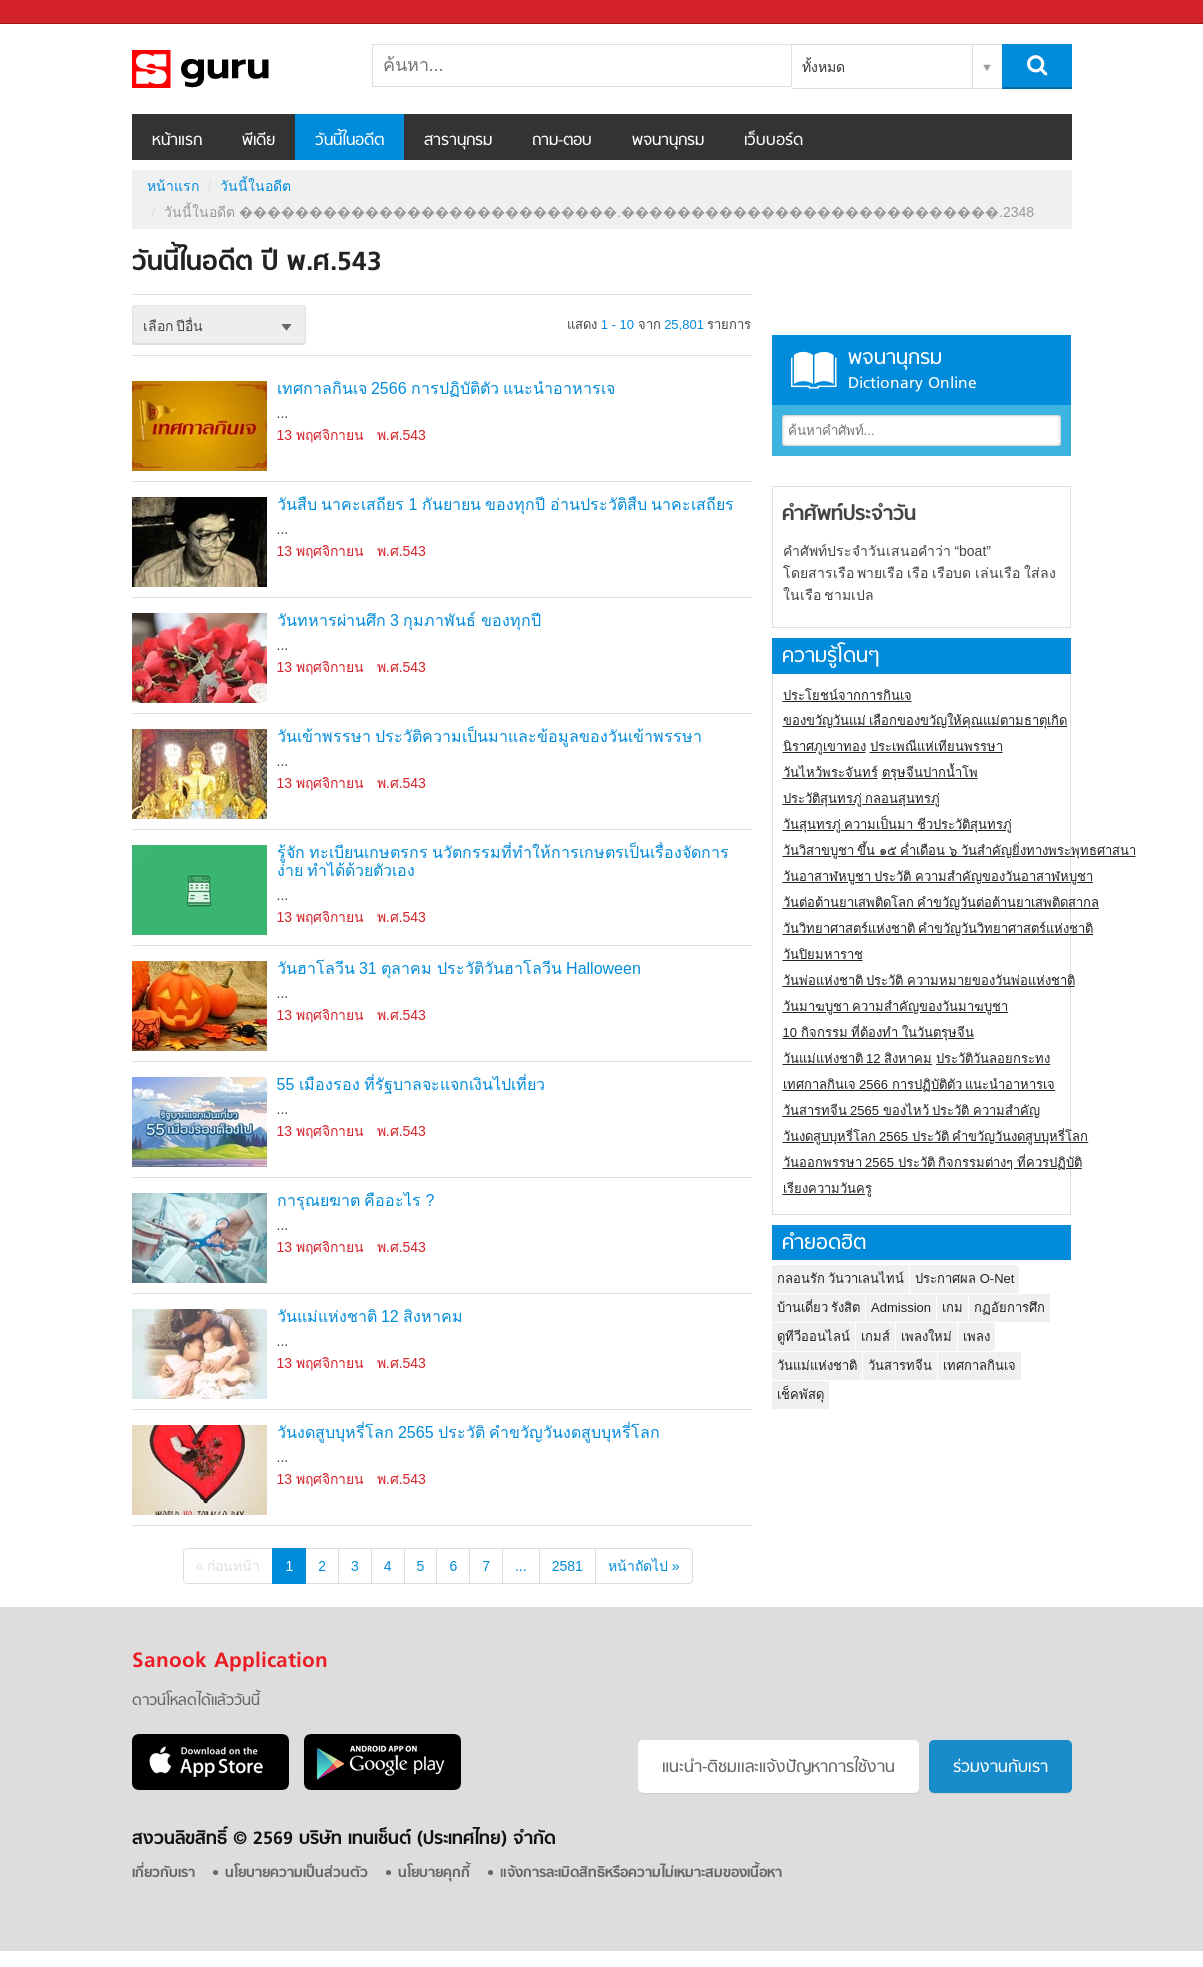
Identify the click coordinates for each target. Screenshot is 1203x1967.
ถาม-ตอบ (562, 141)
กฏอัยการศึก (1009, 1307)
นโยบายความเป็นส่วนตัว (296, 1873)
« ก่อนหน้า (228, 1566)
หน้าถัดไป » (644, 1566)
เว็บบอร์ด (773, 141)
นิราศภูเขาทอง (824, 746)
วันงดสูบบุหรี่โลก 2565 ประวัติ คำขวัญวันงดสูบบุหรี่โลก (469, 1432)
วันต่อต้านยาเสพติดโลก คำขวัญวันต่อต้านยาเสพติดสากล (941, 902)
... (521, 1566)
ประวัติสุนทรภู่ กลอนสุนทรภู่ (862, 798)
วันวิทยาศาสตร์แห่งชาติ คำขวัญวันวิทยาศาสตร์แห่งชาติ (938, 928)
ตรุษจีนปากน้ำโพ (930, 772)
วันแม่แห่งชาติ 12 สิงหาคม (370, 1316)
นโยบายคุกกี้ (434, 1873)
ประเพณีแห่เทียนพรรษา (936, 746)
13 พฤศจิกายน (320, 435)
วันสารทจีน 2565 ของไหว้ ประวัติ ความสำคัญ (911, 1110)
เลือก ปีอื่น (173, 326)
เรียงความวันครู (827, 1188)
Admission (901, 1307)
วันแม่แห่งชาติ (817, 1365)
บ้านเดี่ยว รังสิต (819, 1307)
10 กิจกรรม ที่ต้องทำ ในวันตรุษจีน (878, 1032)
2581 (567, 1566)
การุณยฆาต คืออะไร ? (356, 1200)
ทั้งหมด (823, 67)
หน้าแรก (177, 141)
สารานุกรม (458, 141)
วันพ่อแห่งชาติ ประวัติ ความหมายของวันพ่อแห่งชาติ (929, 980)
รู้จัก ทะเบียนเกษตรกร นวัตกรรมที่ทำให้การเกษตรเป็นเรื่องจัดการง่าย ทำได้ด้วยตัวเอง (503, 861)
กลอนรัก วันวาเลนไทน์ (841, 1278)
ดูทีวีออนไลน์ (813, 1336)
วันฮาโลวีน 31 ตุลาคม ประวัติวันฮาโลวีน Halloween (459, 968)
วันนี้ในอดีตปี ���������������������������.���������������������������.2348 (237, 69)
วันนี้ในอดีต (349, 141)
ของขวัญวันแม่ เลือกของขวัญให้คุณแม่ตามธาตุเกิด (925, 720)
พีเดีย (258, 141)
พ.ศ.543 (401, 435)
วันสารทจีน (900, 1365)
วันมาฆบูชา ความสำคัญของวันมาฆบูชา (896, 1006)
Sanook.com (60, 12)
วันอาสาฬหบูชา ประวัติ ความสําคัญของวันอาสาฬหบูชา (938, 876)
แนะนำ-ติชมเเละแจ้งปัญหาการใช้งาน (778, 1768)
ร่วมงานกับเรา (1000, 1768)
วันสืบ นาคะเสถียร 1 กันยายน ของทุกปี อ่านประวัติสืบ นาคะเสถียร (506, 504)
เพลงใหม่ (926, 1336)
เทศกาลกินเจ (979, 1365)
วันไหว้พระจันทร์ (830, 772)
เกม (952, 1307)
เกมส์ (875, 1336)
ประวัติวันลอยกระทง (993, 1058)
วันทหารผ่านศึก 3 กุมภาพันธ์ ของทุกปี (409, 620)
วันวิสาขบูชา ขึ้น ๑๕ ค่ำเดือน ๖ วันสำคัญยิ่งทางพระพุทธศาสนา (959, 850)
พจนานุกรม (668, 141)
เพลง (976, 1336)
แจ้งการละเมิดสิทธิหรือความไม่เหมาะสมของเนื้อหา (641, 1873)
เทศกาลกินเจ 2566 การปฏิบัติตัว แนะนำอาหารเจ (446, 388)
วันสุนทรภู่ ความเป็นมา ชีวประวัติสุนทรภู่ (897, 824)
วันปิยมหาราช (823, 954)
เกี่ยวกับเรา (163, 1873)
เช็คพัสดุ (800, 1394)
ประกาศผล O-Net (964, 1278)
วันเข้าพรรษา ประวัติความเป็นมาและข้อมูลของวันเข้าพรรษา (489, 736)
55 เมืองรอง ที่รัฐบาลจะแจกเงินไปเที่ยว (411, 1084)
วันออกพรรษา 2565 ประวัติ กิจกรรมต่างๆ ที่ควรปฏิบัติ (932, 1162)
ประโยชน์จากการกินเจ (847, 695)
